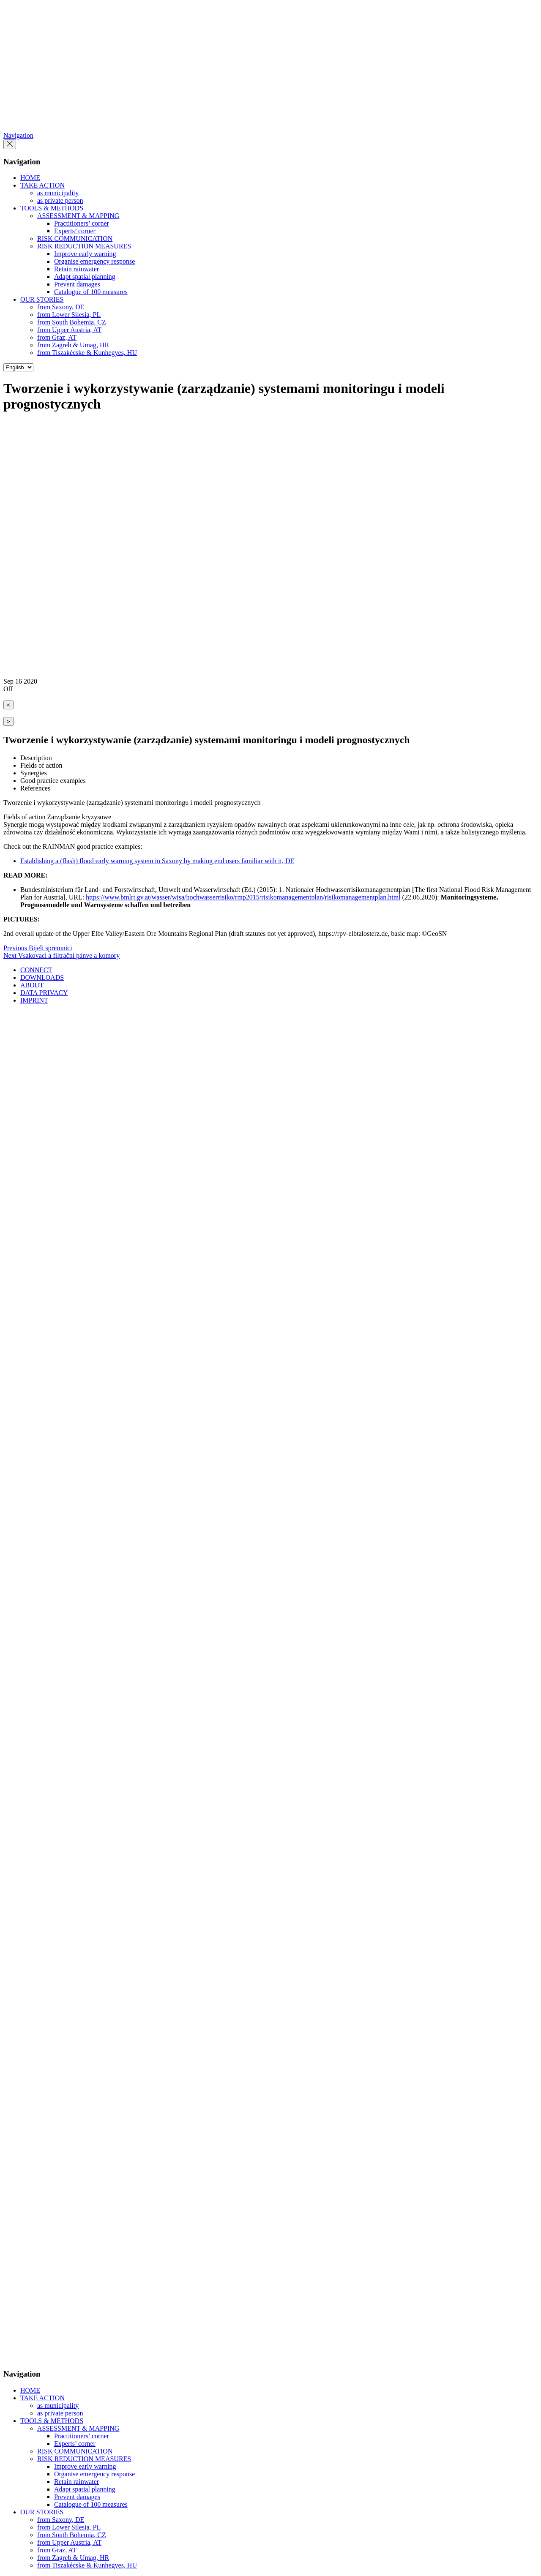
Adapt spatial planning (84, 276)
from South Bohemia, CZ (71, 322)
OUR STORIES (41, 299)
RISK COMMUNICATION (74, 238)
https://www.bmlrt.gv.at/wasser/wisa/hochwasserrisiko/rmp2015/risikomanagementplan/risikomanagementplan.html (243, 897)
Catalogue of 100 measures (91, 291)
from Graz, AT (57, 337)
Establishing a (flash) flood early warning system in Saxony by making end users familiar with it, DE (157, 860)
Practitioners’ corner (81, 223)
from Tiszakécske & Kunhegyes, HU (87, 352)
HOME (30, 177)
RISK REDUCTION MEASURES (84, 246)
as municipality (58, 192)
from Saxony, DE (60, 307)
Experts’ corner (75, 230)
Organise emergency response (94, 261)
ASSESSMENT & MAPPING (78, 215)
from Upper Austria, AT (69, 329)
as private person (60, 200)
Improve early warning (85, 253)
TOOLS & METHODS (51, 208)
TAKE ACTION (42, 185)
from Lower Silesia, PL (69, 314)
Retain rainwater (76, 269)
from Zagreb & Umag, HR (73, 345)
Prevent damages (77, 284)
